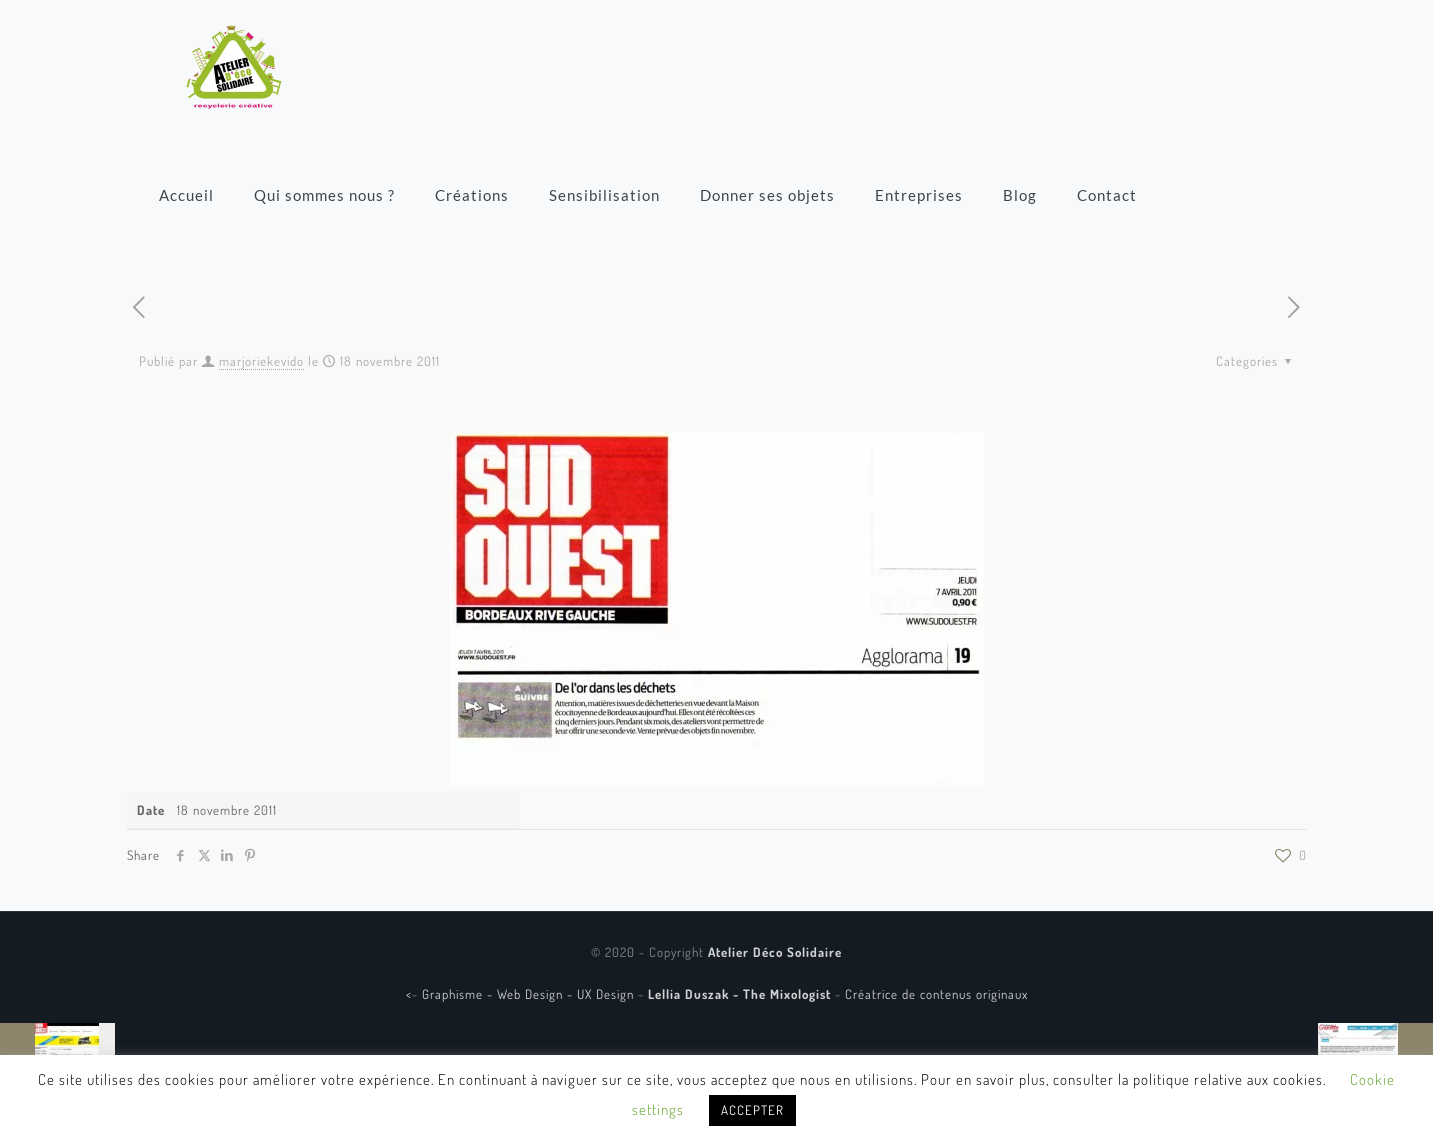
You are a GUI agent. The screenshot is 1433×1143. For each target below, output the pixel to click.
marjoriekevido (261, 361)
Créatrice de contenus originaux (936, 994)
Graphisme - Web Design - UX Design (530, 994)
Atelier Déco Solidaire (775, 952)
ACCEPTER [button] (752, 1110)
